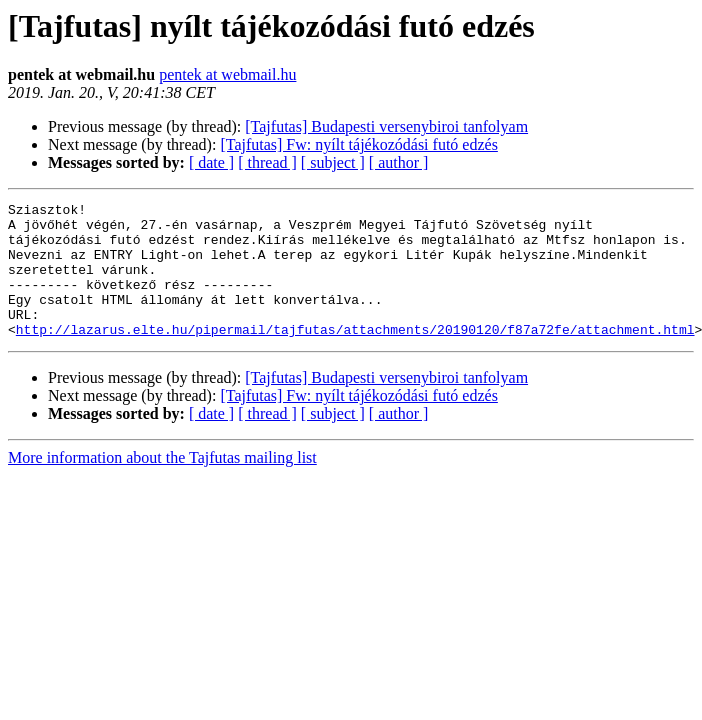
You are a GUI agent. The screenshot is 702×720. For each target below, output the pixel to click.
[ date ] (211, 162)
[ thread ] (267, 162)
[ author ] (399, 162)
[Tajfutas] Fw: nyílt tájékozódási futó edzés (358, 144)
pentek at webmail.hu (227, 74)
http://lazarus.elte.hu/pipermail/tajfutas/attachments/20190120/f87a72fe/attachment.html (355, 356)
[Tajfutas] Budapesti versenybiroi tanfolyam (386, 126)
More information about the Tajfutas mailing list (162, 484)
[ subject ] (333, 162)
